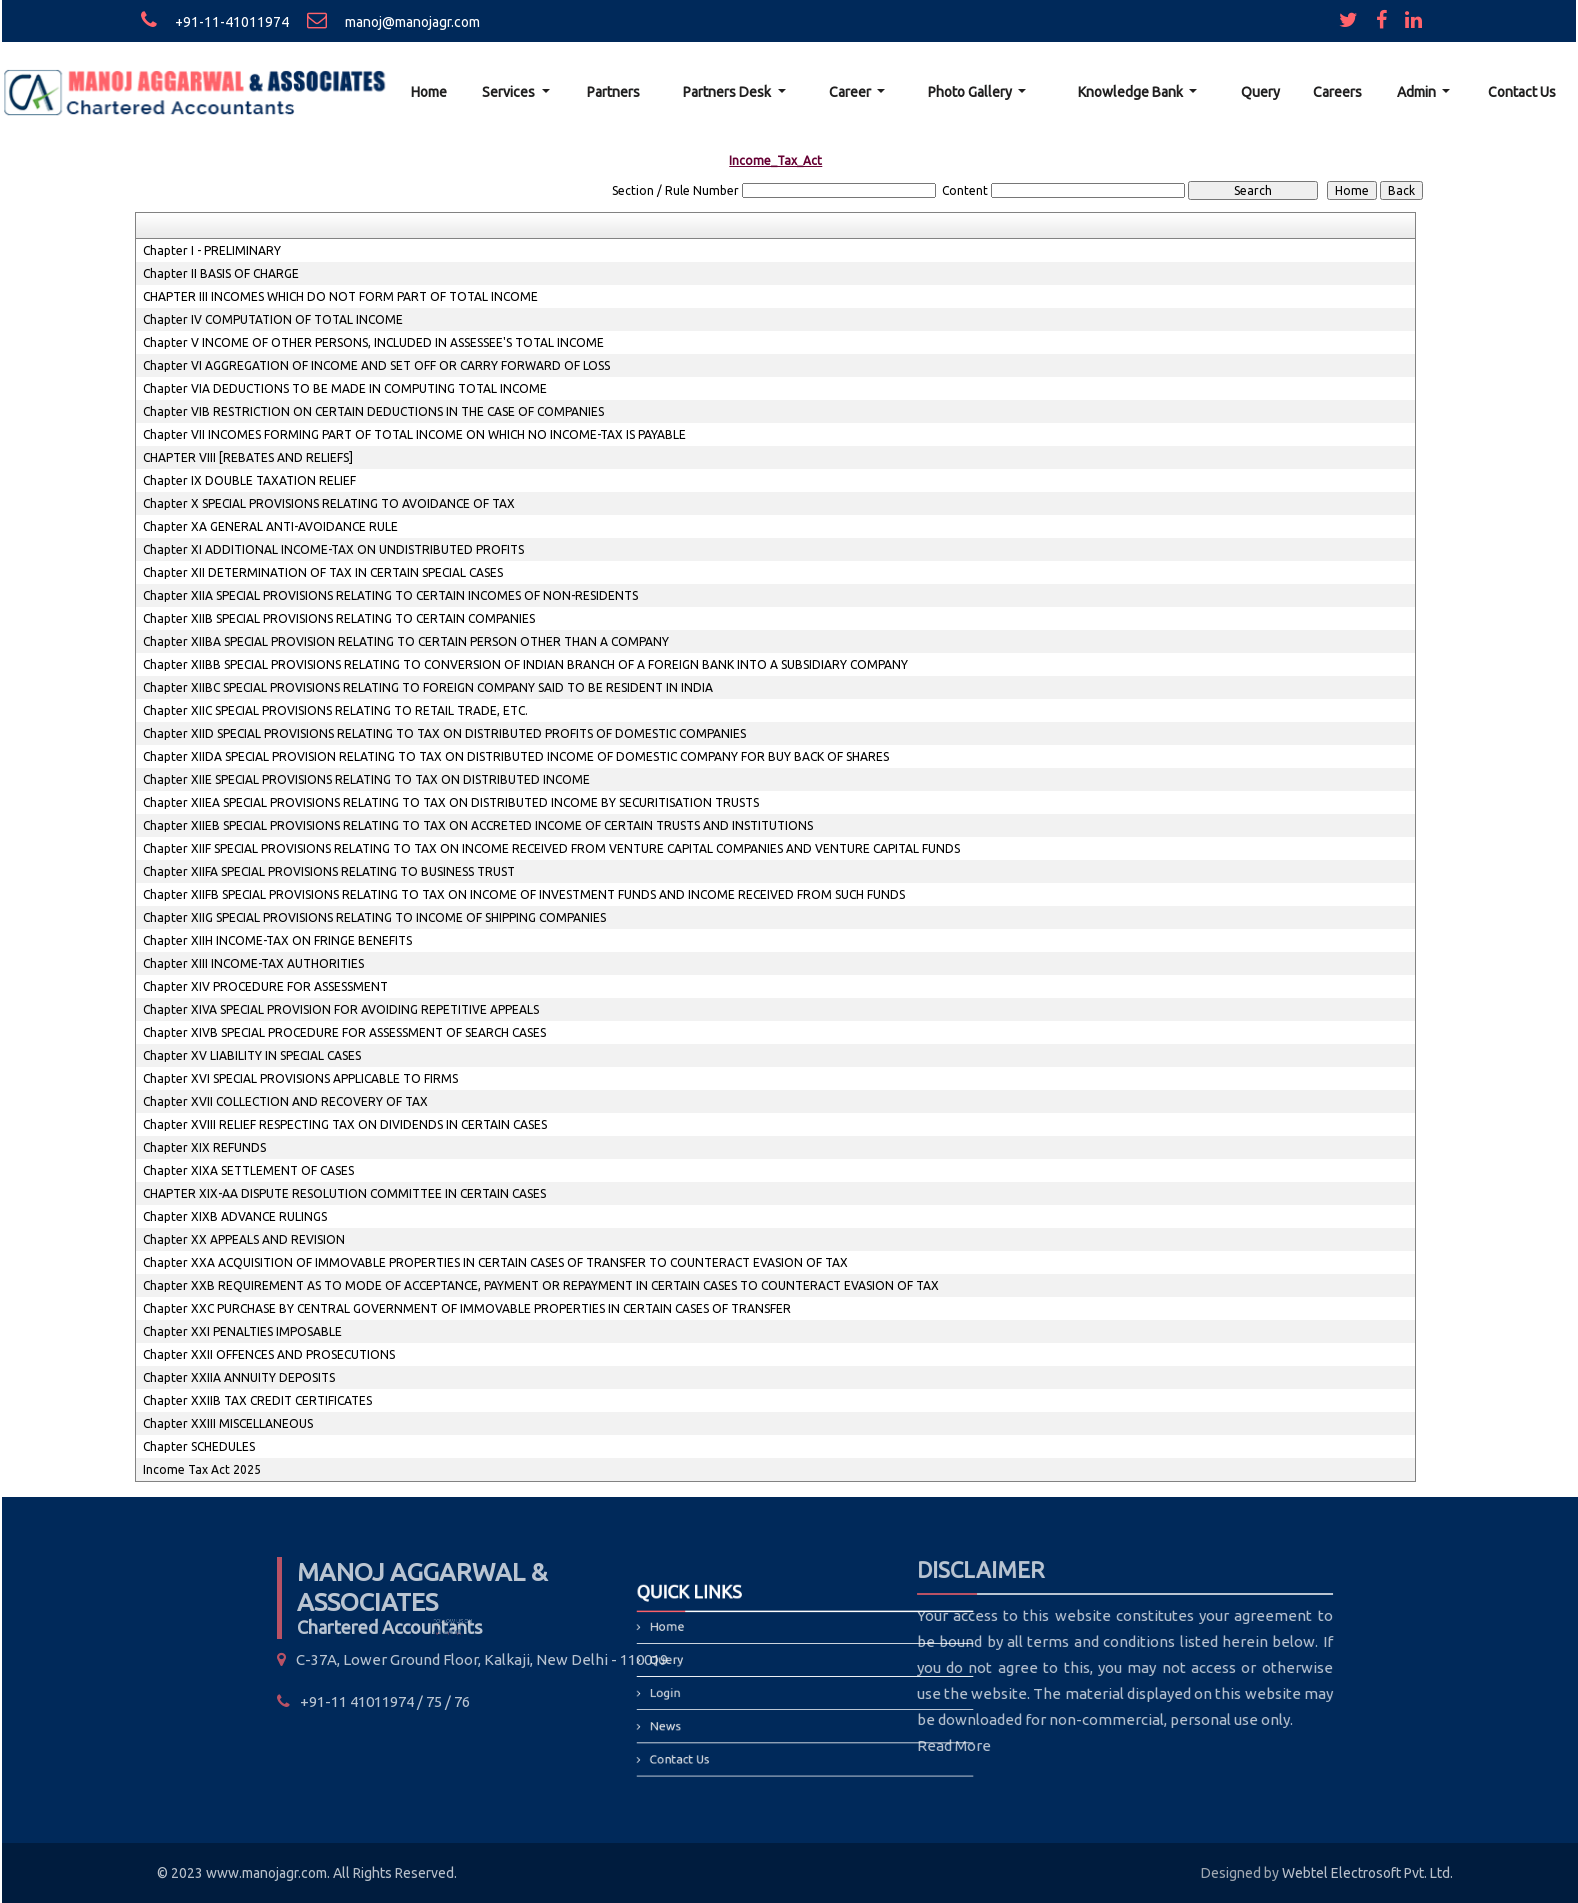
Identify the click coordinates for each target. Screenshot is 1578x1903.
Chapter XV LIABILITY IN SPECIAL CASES (252, 1055)
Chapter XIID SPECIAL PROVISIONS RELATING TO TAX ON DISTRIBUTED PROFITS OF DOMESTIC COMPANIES (444, 733)
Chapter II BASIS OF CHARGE (221, 273)
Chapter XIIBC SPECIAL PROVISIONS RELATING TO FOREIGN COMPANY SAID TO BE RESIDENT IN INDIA (428, 687)
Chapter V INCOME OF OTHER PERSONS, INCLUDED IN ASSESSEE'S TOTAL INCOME (373, 342)
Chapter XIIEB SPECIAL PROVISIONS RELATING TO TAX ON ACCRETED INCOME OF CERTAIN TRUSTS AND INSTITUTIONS (478, 825)
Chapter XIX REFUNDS (204, 1147)
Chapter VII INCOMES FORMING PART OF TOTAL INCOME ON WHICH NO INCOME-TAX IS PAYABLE (414, 434)
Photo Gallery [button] (971, 92)
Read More (829, 1745)
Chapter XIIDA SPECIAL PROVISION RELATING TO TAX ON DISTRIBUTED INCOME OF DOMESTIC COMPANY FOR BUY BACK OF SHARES (516, 756)
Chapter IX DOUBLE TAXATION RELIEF (249, 480)
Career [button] (851, 92)
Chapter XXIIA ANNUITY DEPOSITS (239, 1377)
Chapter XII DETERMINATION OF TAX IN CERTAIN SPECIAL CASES (323, 572)
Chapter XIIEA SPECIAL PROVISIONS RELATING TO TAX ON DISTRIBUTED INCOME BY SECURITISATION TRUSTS (451, 802)
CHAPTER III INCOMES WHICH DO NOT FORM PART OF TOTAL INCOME (340, 296)
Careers (1337, 92)
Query (1260, 92)
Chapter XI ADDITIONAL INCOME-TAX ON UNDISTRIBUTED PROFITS (333, 549)
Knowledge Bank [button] (1132, 92)
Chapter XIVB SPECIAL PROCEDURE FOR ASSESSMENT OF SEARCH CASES (344, 1032)
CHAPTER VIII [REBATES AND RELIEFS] (248, 457)
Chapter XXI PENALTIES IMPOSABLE (242, 1331)
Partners (613, 92)
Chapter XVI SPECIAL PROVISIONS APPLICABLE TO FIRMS (300, 1078)
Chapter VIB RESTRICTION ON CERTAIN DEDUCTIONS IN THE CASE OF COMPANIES (373, 411)
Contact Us (1522, 92)
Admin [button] (1418, 92)
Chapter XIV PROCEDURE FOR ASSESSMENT (265, 986)
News (699, 1716)
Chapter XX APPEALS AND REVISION (244, 1239)
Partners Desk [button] (728, 92)
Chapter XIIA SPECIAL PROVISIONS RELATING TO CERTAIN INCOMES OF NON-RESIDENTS (390, 595)
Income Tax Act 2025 (202, 1469)
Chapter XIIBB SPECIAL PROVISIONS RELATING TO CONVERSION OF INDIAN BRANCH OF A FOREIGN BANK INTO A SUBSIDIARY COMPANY (525, 664)
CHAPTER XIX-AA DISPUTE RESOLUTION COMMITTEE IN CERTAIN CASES (344, 1193)
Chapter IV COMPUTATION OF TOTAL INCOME (273, 319)
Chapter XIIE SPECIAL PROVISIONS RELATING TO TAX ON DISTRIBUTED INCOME (366, 779)
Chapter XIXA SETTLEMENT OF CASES (248, 1170)
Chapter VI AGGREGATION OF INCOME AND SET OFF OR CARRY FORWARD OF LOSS (376, 365)
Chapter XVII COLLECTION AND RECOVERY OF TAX (285, 1101)
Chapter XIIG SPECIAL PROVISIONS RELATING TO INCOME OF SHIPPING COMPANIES (374, 917)
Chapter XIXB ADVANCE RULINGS (235, 1216)
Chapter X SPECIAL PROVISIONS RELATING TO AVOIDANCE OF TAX (329, 503)
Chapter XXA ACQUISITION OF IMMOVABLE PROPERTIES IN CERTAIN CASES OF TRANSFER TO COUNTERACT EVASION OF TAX (495, 1262)
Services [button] (510, 92)
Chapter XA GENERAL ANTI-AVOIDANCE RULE (270, 526)
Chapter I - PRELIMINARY (212, 250)
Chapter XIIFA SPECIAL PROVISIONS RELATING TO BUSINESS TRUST (329, 871)
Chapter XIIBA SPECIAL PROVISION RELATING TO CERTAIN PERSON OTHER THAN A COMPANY (406, 641)
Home (429, 92)
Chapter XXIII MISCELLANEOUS (228, 1423)
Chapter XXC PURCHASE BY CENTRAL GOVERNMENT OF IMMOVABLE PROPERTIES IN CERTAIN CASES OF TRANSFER (467, 1308)
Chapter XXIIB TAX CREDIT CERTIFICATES (257, 1400)
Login (698, 1691)
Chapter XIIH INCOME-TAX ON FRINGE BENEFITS (277, 940)
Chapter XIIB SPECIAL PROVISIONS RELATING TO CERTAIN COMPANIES (339, 618)
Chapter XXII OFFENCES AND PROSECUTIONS (269, 1354)
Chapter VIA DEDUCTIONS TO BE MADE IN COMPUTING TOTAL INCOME (345, 388)
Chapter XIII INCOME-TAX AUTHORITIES (253, 963)
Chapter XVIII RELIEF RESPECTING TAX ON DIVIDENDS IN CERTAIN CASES (345, 1124)
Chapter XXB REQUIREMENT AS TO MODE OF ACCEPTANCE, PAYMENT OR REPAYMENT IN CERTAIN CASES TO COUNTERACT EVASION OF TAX (541, 1285)
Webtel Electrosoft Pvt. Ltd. (1367, 1873)
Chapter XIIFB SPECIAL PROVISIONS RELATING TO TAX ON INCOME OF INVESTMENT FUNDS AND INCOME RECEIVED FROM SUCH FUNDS (524, 894)
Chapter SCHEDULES (199, 1446)
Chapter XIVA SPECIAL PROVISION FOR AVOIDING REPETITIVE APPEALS (341, 1009)
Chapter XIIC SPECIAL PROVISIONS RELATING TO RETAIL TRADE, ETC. (335, 710)
